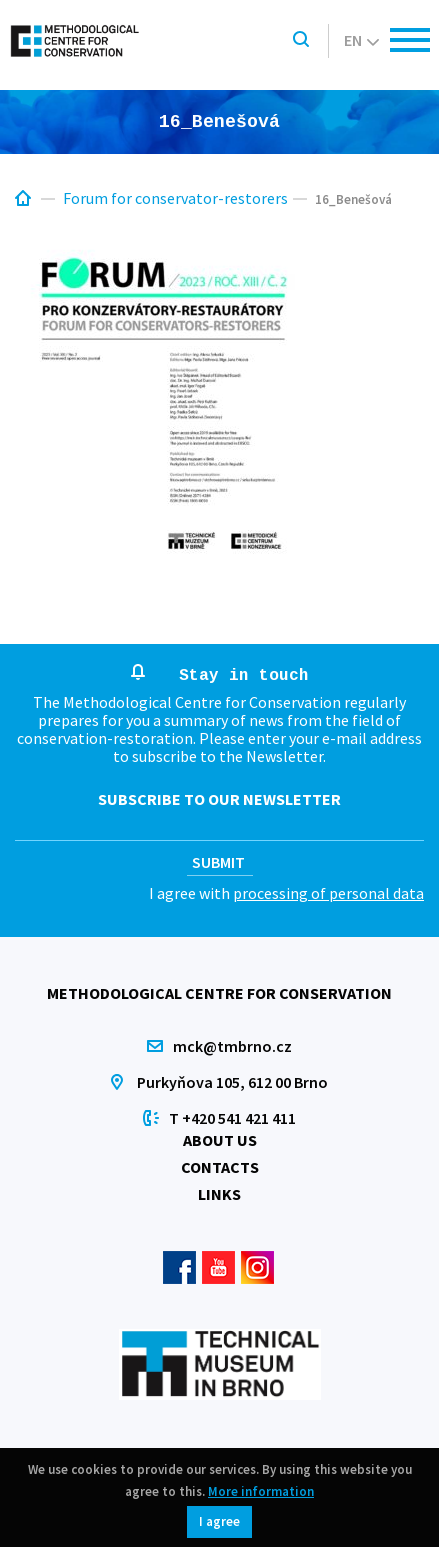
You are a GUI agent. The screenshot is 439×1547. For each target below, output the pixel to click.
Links (219, 1194)
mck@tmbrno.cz (232, 1046)
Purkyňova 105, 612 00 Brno (232, 1082)
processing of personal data (328, 893)
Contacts (220, 1167)
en (361, 40)
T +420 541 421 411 (232, 1118)
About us (220, 1140)
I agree (219, 1521)
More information (261, 1491)
